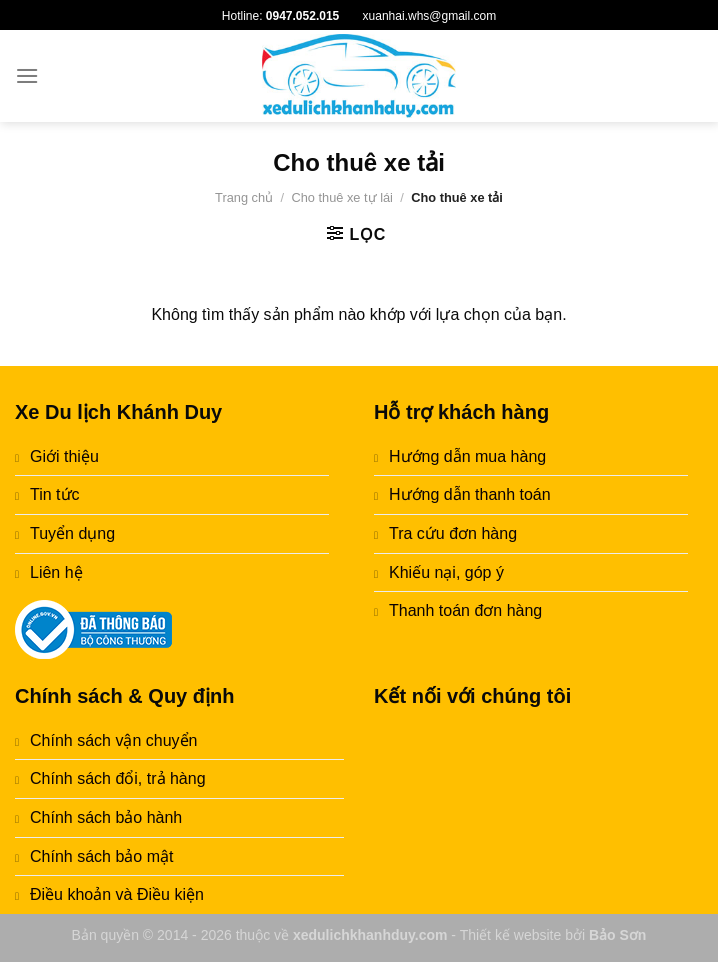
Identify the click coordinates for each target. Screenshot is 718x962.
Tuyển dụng (72, 533)
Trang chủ (244, 197)
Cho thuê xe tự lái (341, 197)
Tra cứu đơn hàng (453, 533)
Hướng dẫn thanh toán (470, 494)
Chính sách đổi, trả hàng (118, 778)
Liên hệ (56, 572)
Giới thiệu (64, 456)
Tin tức (55, 494)
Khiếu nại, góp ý (446, 572)
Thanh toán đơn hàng (465, 610)
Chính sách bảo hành (106, 817)
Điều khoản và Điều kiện (117, 894)
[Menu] (27, 75)
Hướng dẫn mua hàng (467, 456)
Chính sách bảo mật (101, 856)
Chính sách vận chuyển (113, 740)
